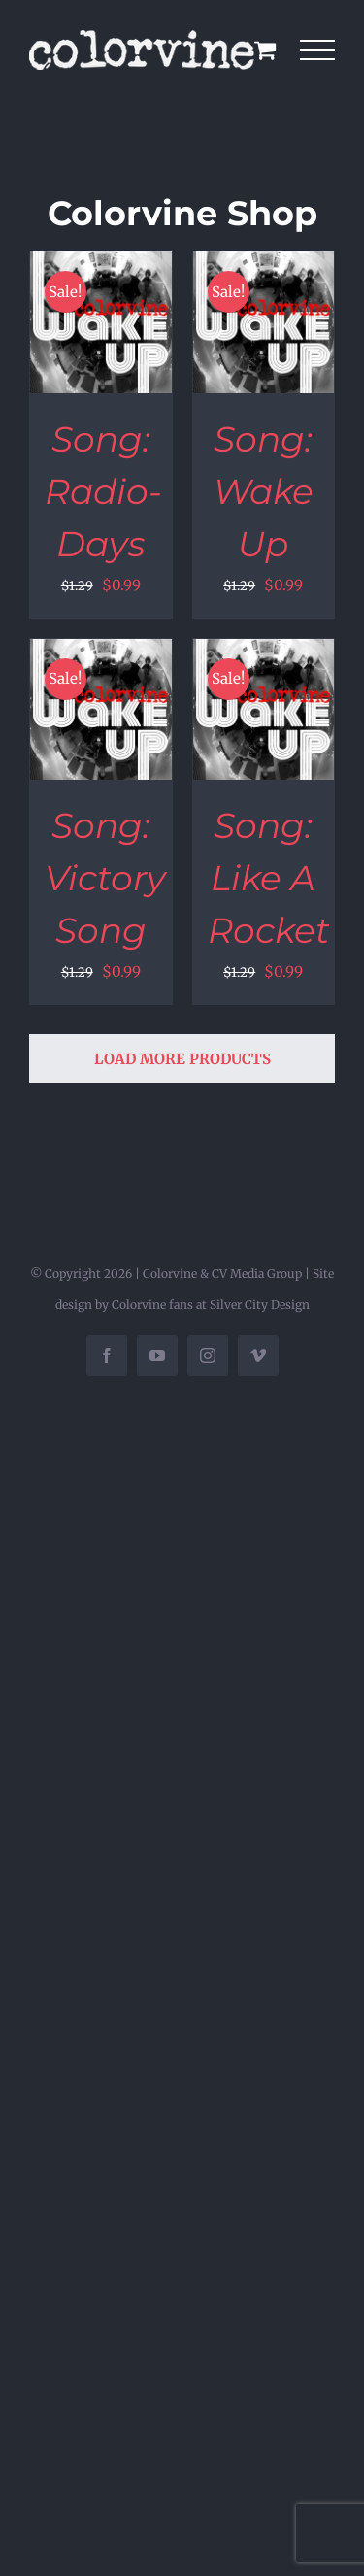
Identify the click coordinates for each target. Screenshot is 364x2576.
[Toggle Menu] (317, 50)
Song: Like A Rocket (269, 878)
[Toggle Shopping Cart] (265, 49)
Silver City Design (260, 1304)
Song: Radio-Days (103, 491)
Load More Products (182, 1059)
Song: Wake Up (264, 491)
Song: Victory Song (105, 878)
